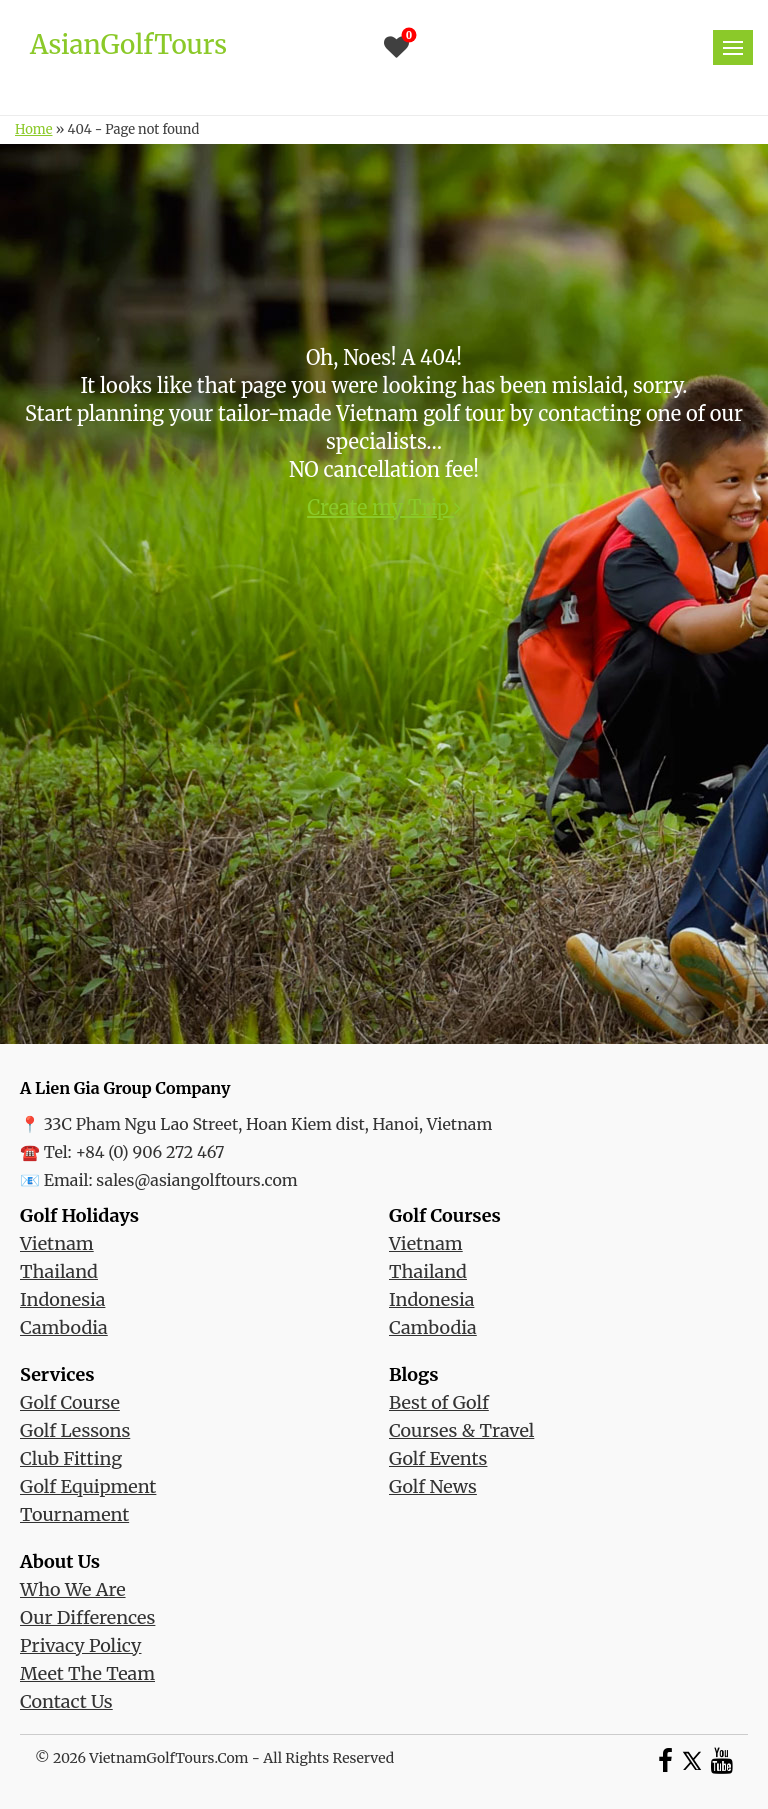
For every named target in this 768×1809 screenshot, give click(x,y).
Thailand (59, 1271)
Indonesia (62, 1299)
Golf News (433, 1486)
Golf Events (438, 1458)
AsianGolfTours (128, 44)
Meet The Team (87, 1673)
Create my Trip (384, 507)
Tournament (74, 1514)
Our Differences (87, 1617)
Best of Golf (439, 1402)
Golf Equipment (88, 1486)
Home (33, 129)
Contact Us (66, 1701)
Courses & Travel (461, 1430)
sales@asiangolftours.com (196, 1180)
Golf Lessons (75, 1430)
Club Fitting (71, 1458)
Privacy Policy (80, 1645)
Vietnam (57, 1243)
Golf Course (70, 1402)
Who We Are (73, 1589)
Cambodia (64, 1327)
